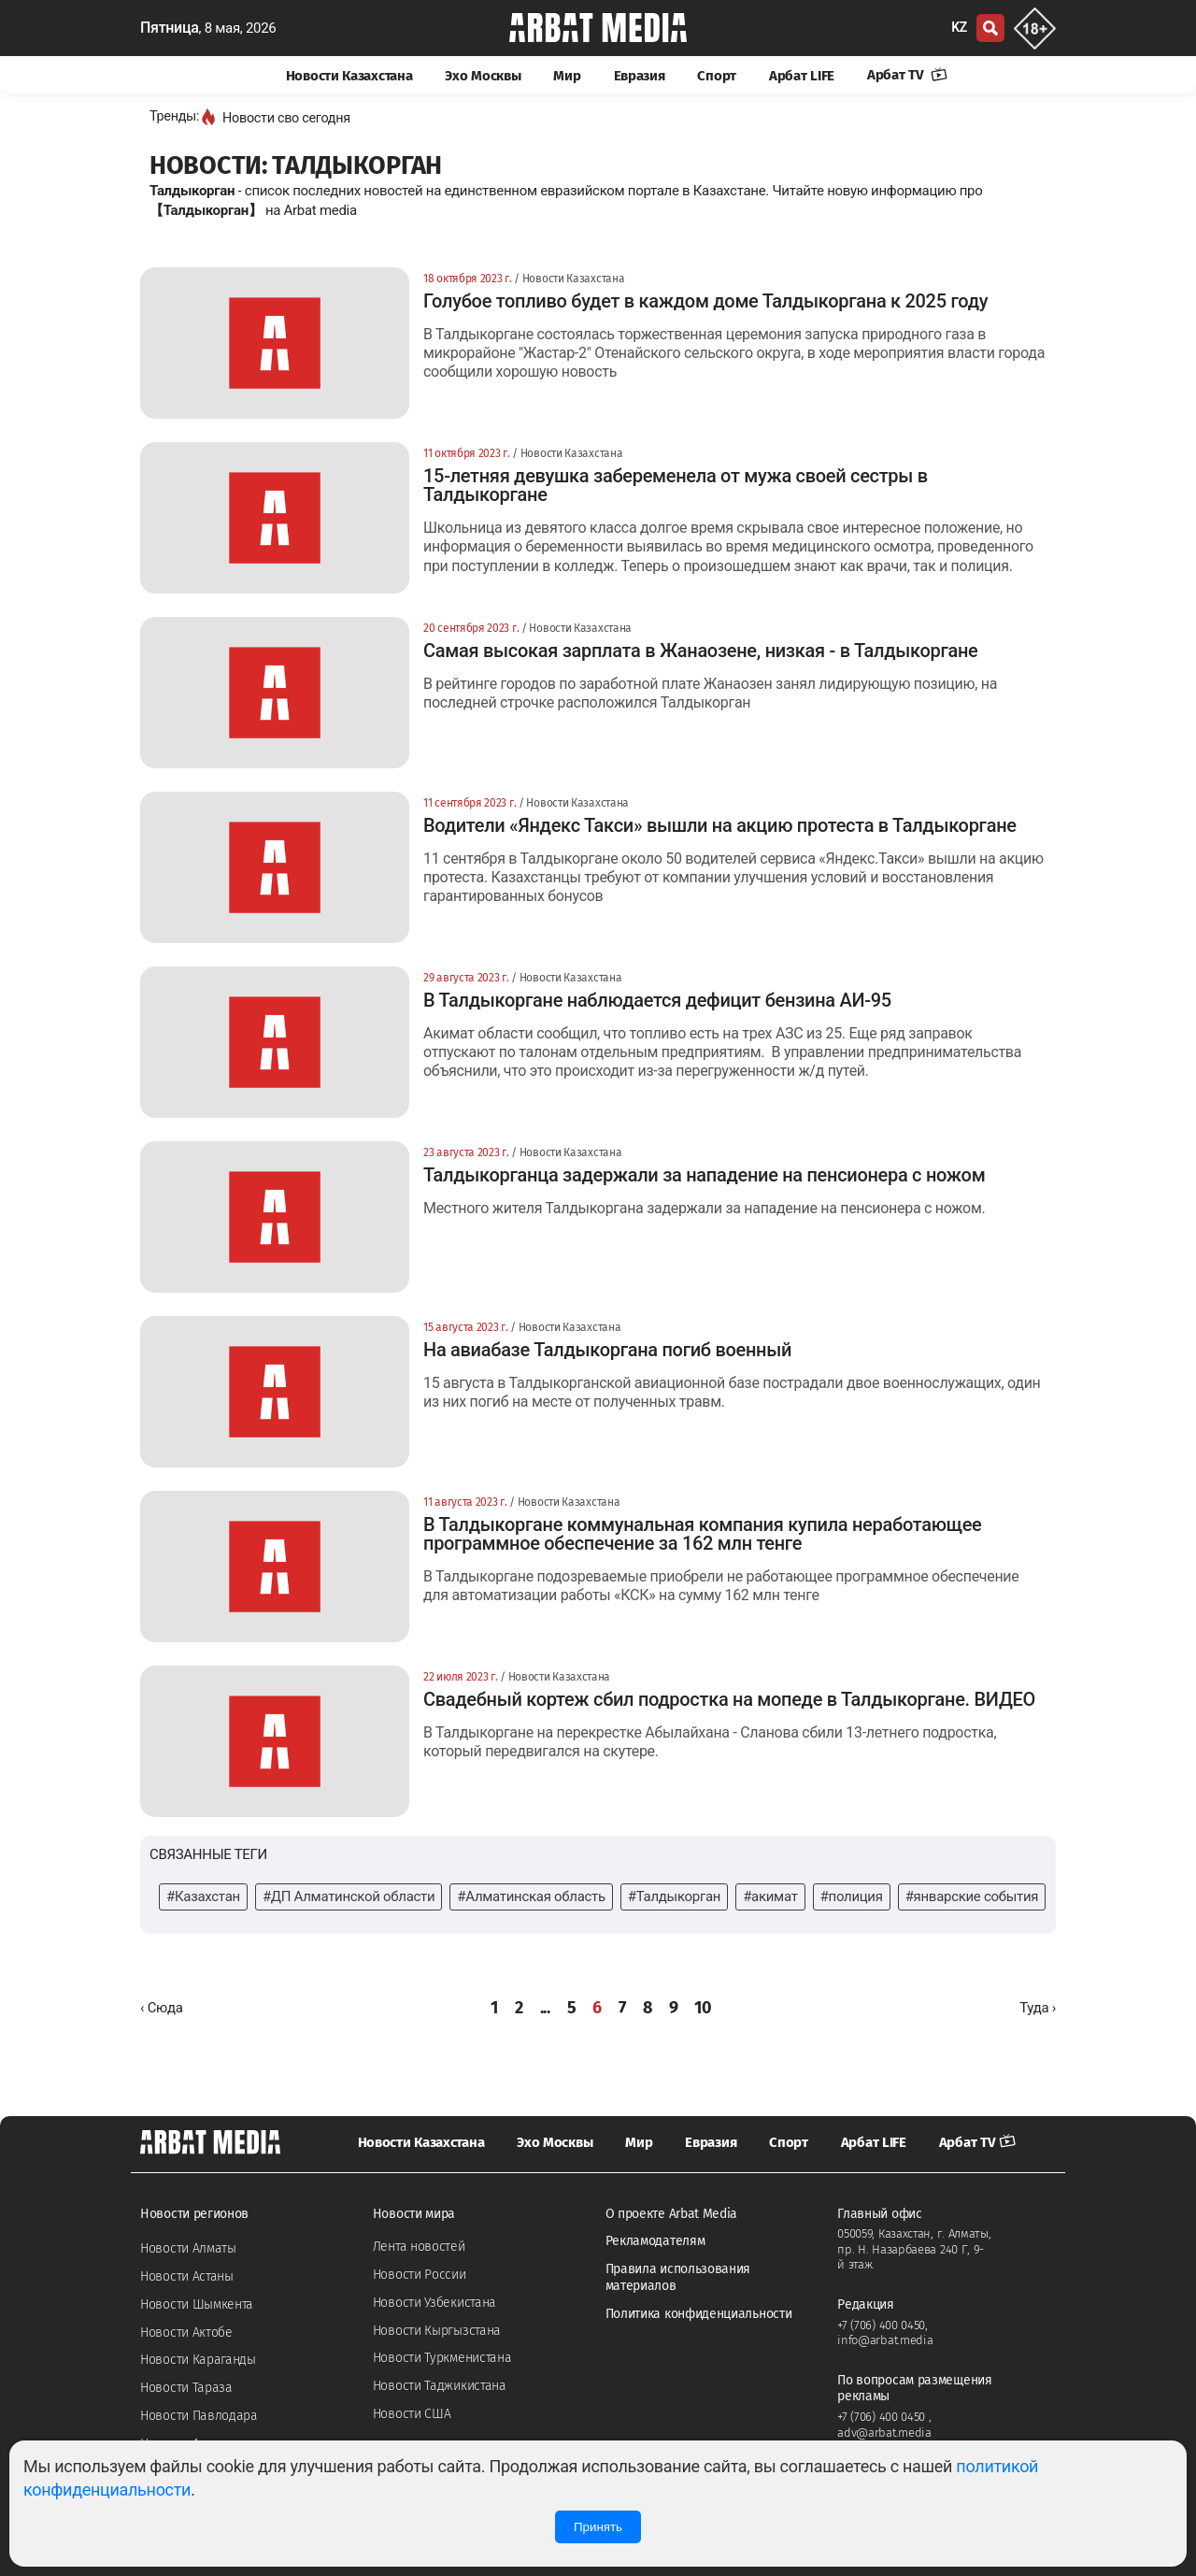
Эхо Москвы (482, 75)
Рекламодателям (655, 2241)
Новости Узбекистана (434, 2303)
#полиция (851, 1896)
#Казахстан (203, 1896)
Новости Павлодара (199, 2416)
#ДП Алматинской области (348, 1896)
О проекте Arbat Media (671, 2214)
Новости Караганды (198, 2360)
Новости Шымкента (196, 2304)
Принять (598, 2527)
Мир (566, 75)
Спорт (716, 75)
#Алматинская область (531, 1896)
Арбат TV (907, 74)
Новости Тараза (186, 2388)
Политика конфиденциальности (698, 2314)
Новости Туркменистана (442, 2358)
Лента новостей (419, 2246)
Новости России (419, 2275)
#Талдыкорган (674, 1896)
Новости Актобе (186, 2332)
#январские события (972, 1896)
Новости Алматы (188, 2248)
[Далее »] (1037, 2008)
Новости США (412, 2414)
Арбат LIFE (801, 75)
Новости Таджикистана (439, 2386)
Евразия (639, 75)
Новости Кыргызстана (437, 2331)
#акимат (770, 1896)
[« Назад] (161, 2008)
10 (702, 2007)
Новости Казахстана (349, 75)
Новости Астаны (187, 2276)
